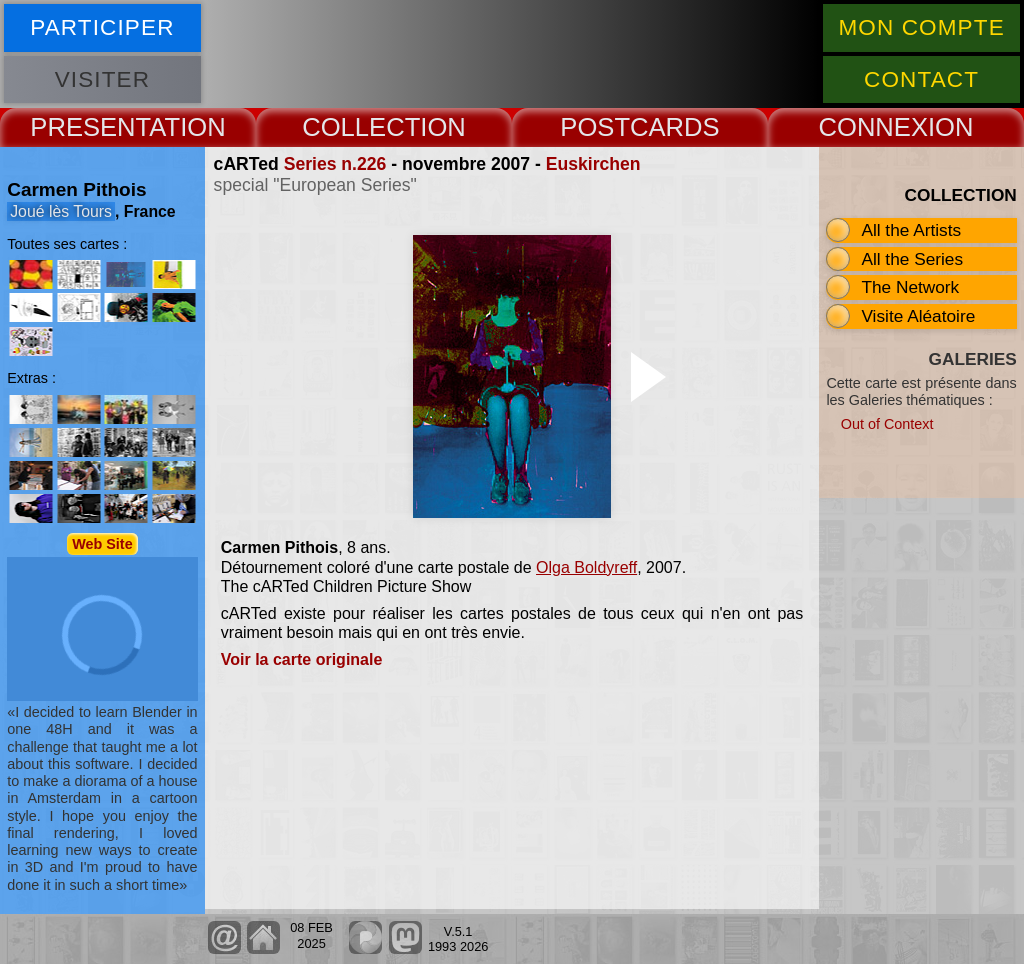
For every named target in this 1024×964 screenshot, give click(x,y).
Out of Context (887, 424)
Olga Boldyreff (586, 567)
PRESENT (89, 127)
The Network (910, 287)
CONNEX (873, 127)
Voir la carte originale (302, 659)
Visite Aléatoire (918, 316)
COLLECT (361, 127)
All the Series (912, 259)
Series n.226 (335, 164)
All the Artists (911, 230)
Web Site (102, 544)
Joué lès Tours (61, 211)
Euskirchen (593, 164)
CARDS (675, 127)
